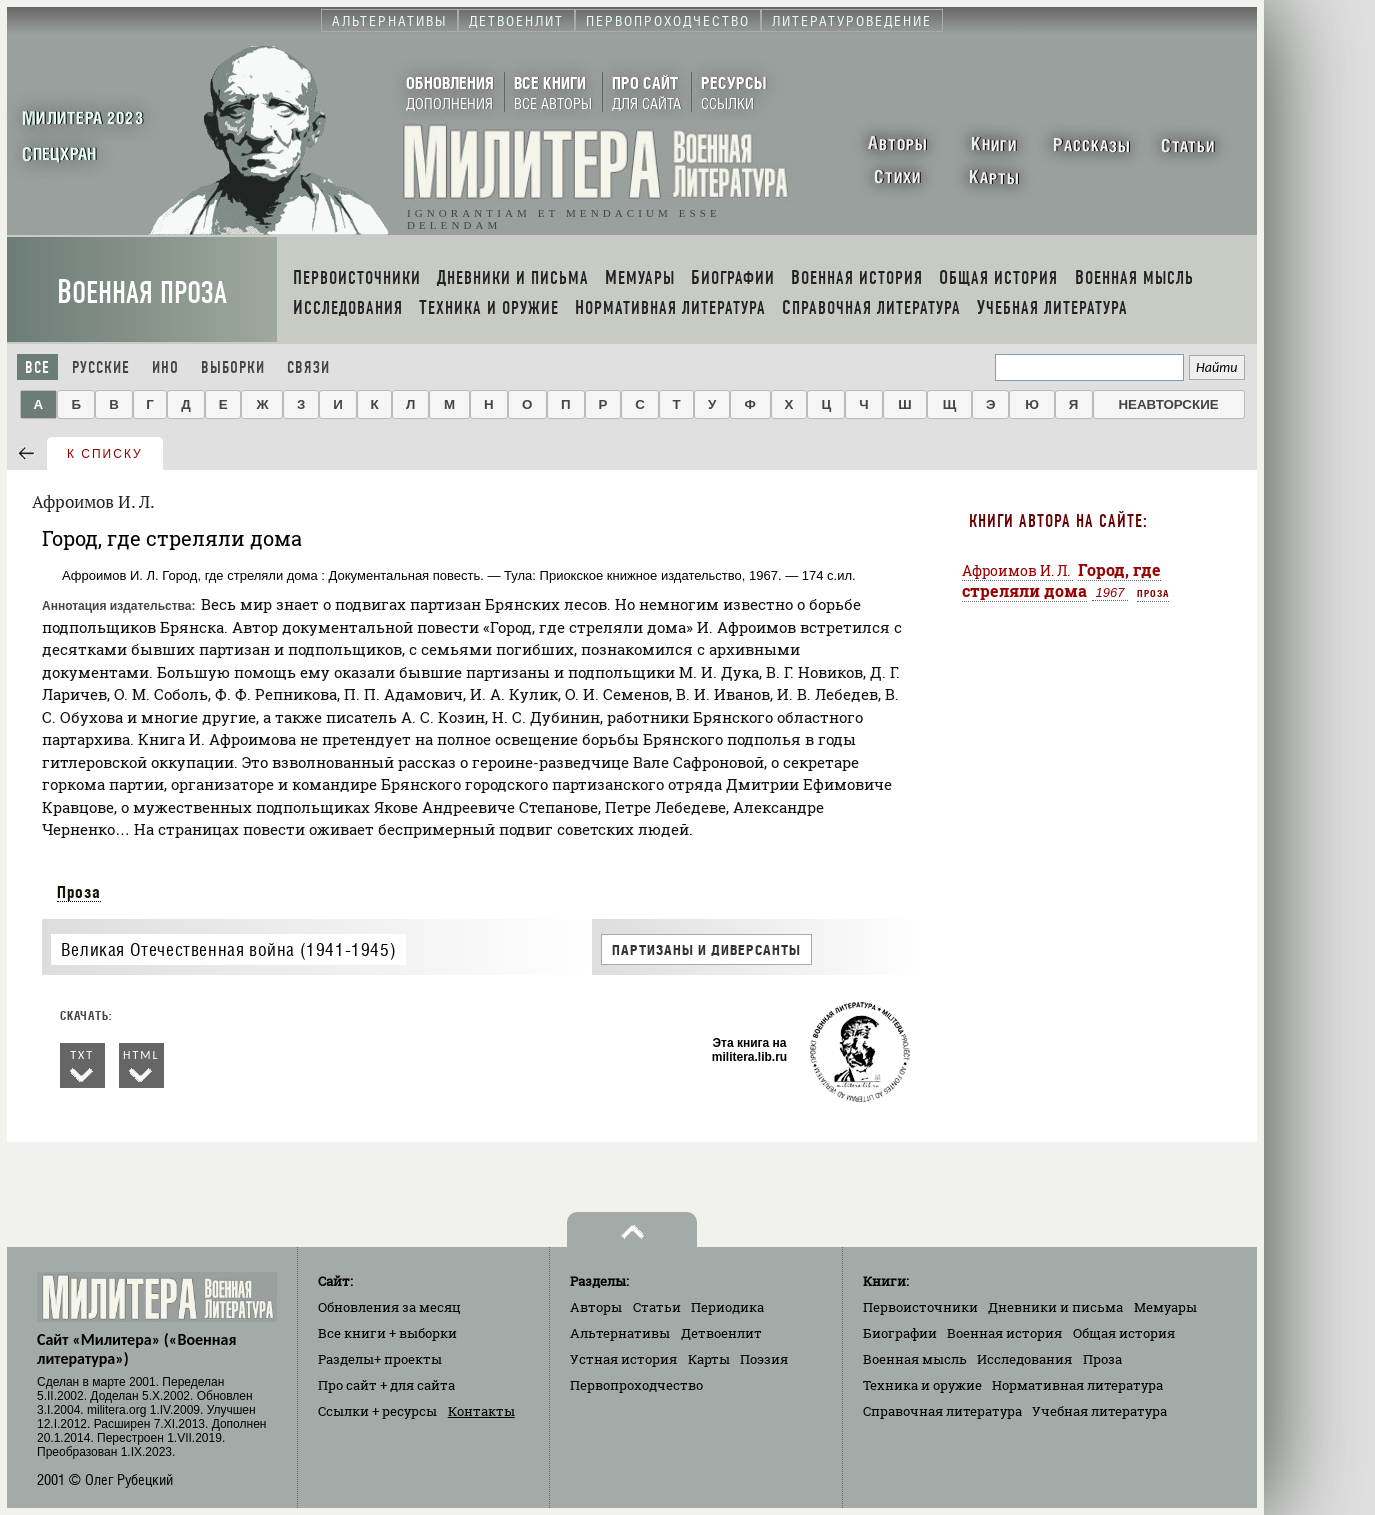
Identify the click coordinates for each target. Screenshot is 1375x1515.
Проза (79, 892)
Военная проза (142, 292)
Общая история (1124, 1333)
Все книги (387, 1333)
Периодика (727, 1307)
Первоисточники (920, 1307)
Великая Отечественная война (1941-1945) (228, 949)
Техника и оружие (922, 1385)
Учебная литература (1099, 1411)
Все (37, 367)
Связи (308, 367)
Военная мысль (915, 1359)
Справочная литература (942, 1411)
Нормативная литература (1077, 1385)
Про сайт (386, 1385)
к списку (105, 454)
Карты (709, 1359)
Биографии (900, 1333)
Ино (165, 367)
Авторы (596, 1307)
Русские (101, 367)
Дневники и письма (1055, 1307)
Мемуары (1165, 1307)
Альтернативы (620, 1333)
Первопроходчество (636, 1385)
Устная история (623, 1359)
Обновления (389, 1307)
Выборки (233, 367)
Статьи (657, 1307)
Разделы (380, 1359)
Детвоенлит (721, 1333)
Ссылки (377, 1411)
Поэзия (764, 1359)
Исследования (1024, 1359)
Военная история (1004, 1333)
